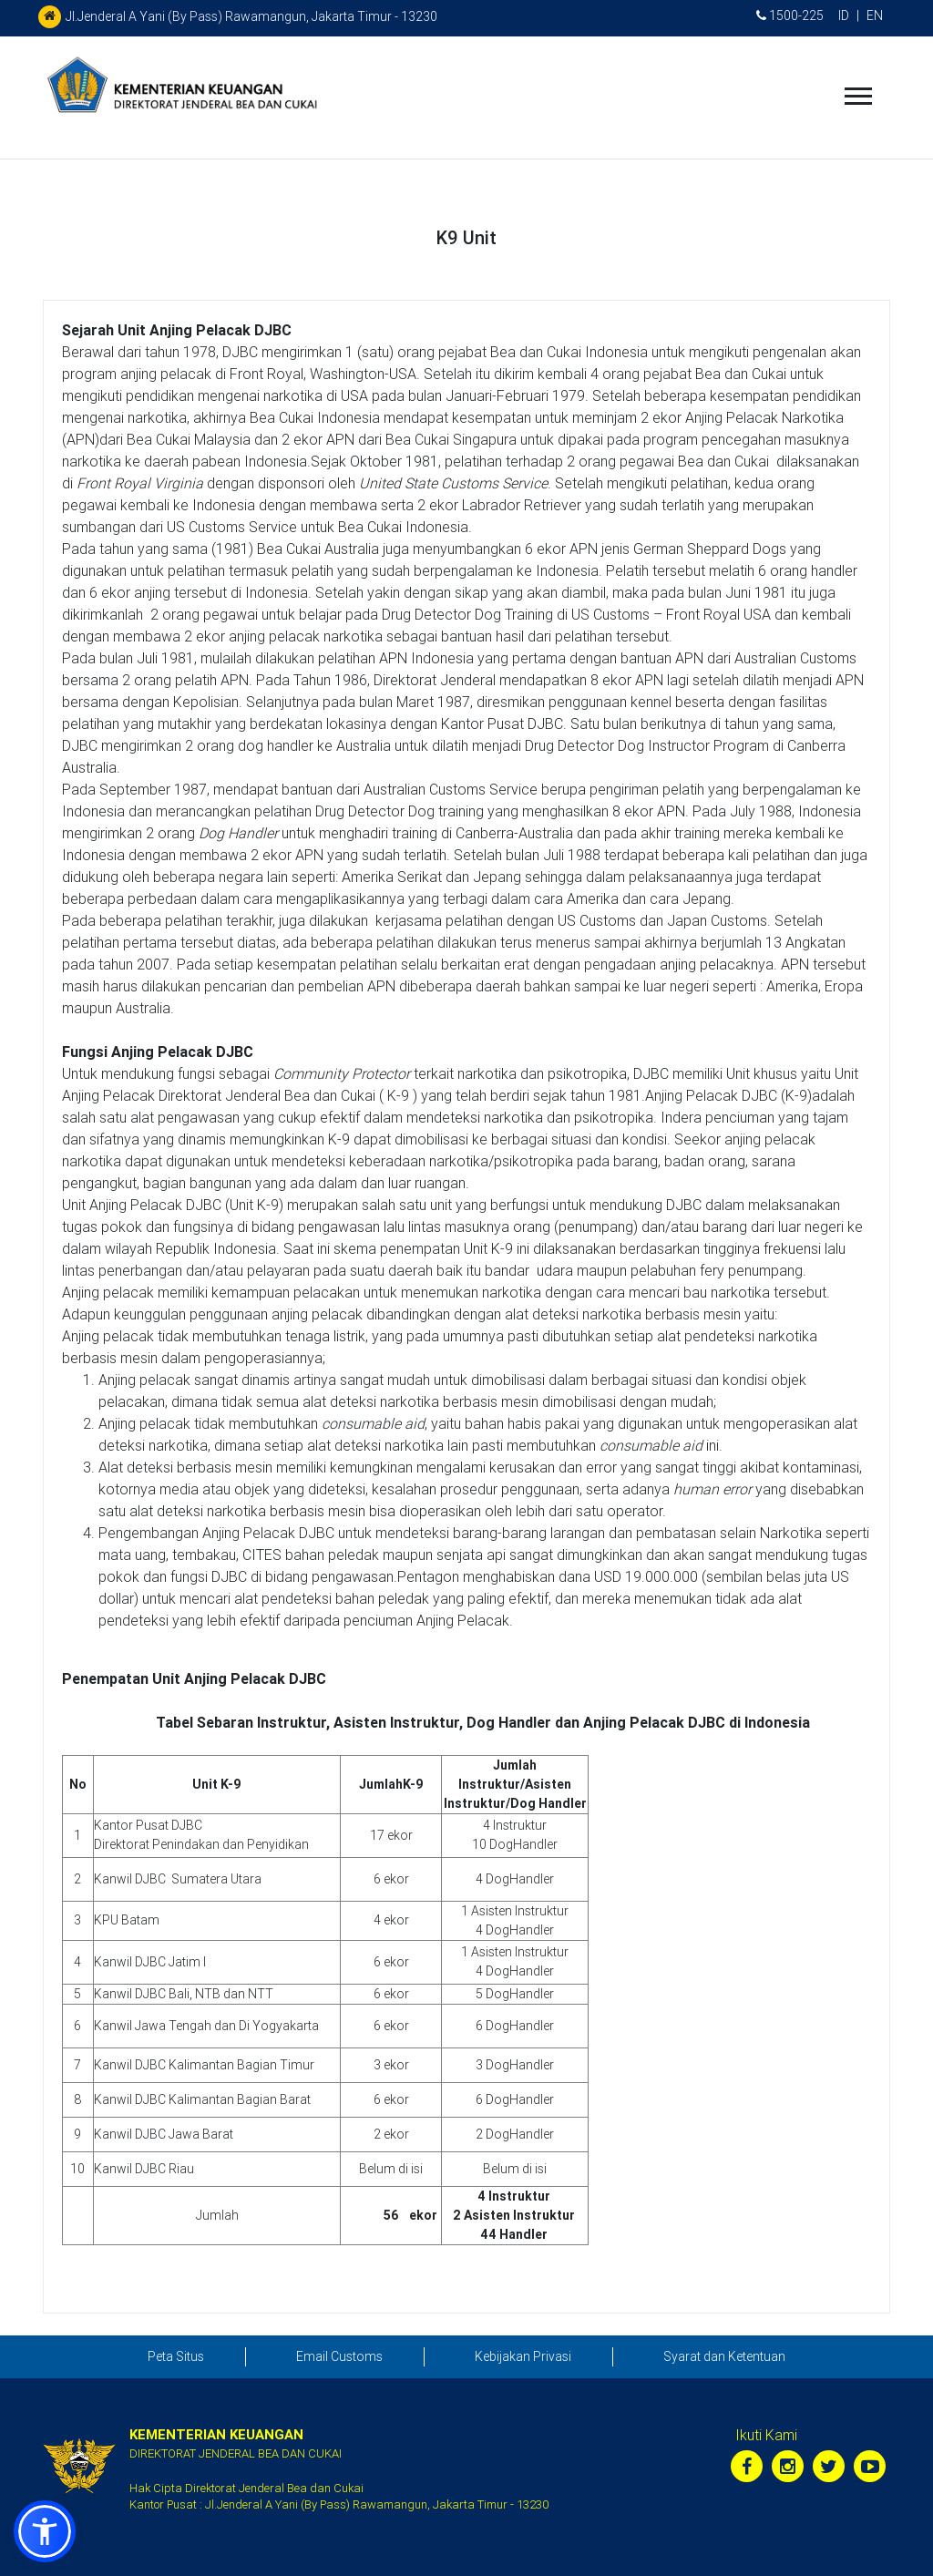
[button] (44, 2531)
